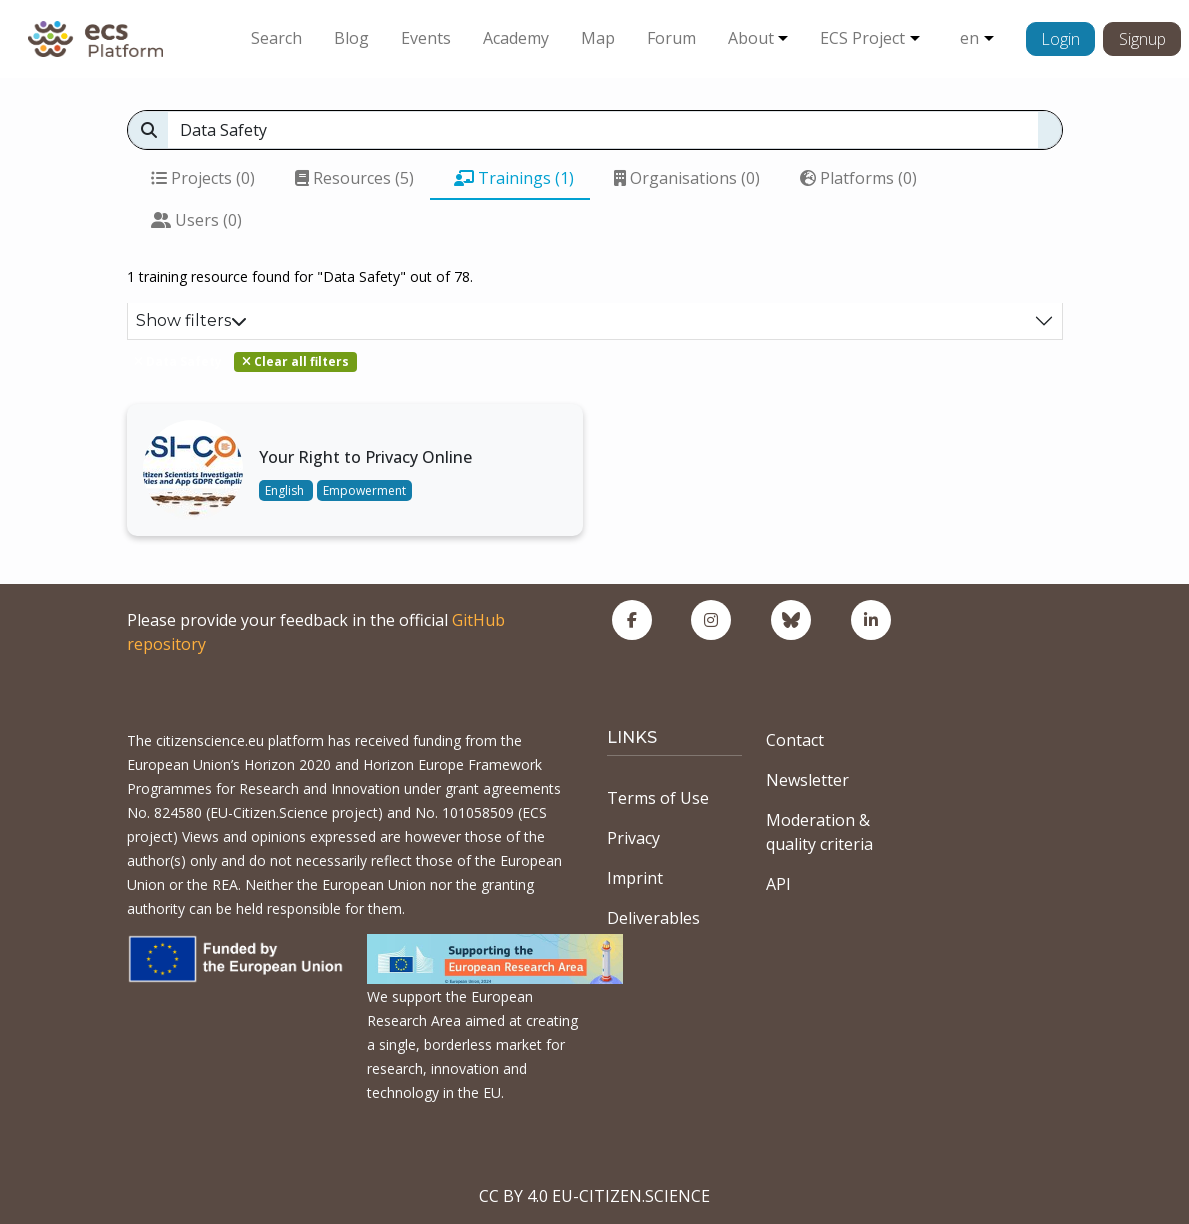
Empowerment (364, 490)
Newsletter (807, 780)
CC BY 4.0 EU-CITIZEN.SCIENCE (594, 1196)
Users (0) (196, 220)
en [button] (969, 38)
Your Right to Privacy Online (365, 457)
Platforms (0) (858, 178)
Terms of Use (658, 798)
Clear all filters (295, 361)
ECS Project (862, 38)
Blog (351, 38)
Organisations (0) (687, 178)
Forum (671, 38)
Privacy (633, 838)
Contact (795, 740)
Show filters (191, 320)
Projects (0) (203, 178)
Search (276, 38)
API (778, 884)
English (286, 490)
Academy (516, 38)
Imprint (635, 878)
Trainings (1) (514, 178)
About (751, 38)
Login (1060, 39)
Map (598, 38)
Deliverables (653, 918)
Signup (1142, 39)
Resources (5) (354, 178)
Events (426, 38)
